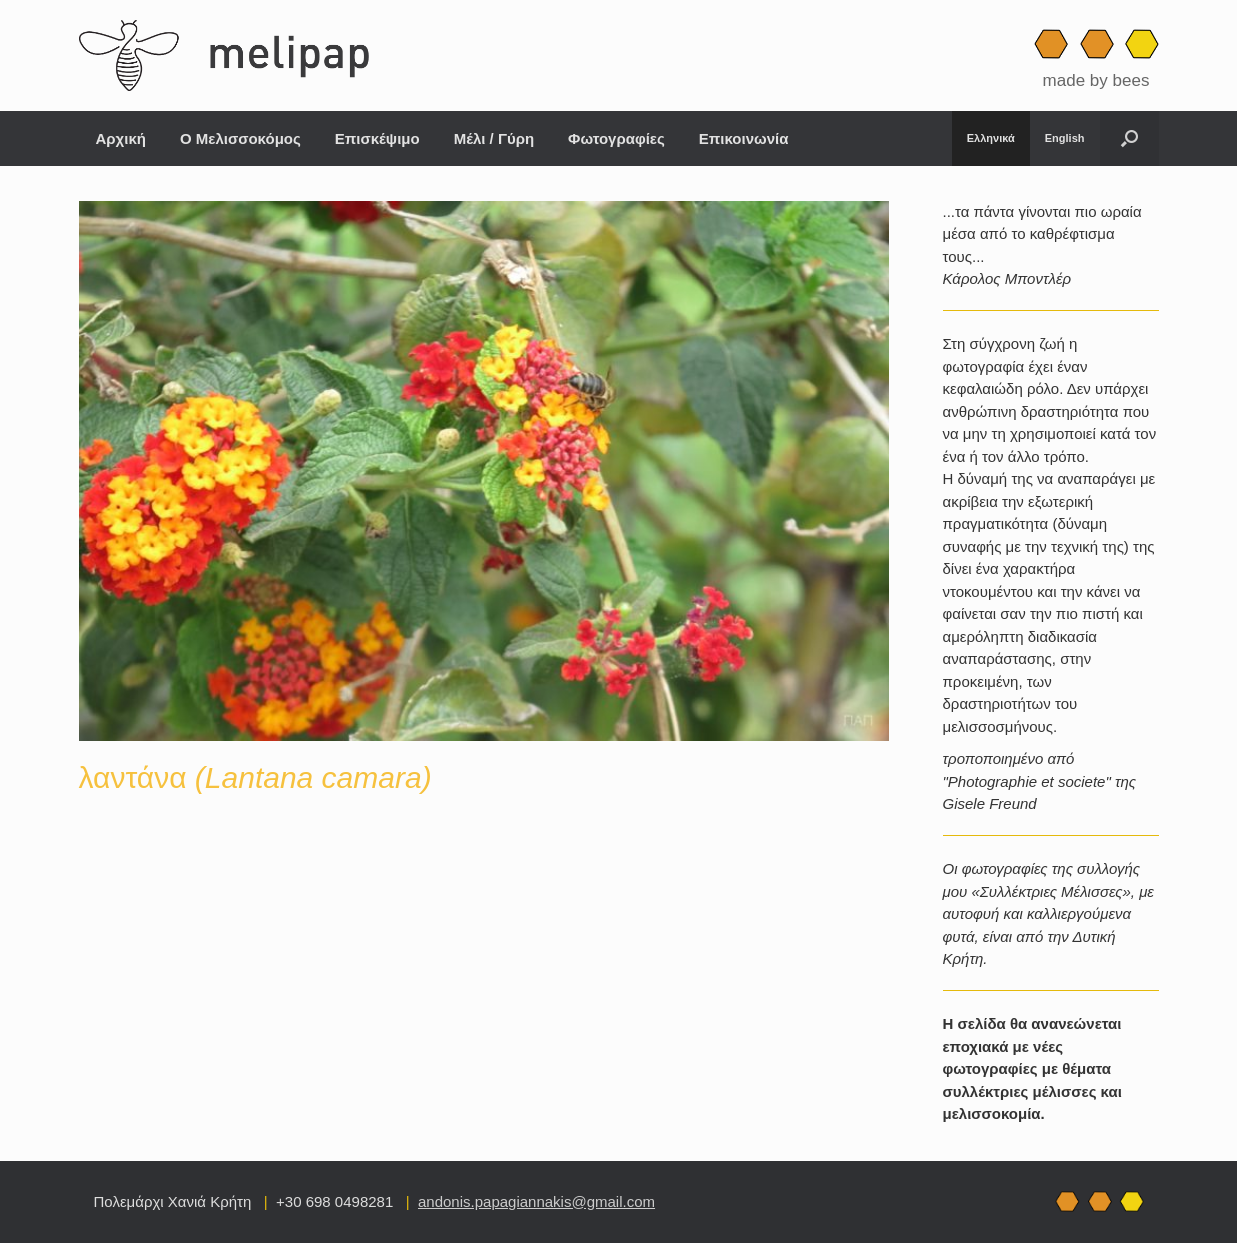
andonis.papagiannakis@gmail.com (536, 1201)
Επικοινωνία (744, 138)
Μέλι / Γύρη (494, 138)
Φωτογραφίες (616, 138)
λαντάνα (255, 777)
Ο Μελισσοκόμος (240, 138)
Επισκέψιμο (377, 138)
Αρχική (121, 138)
